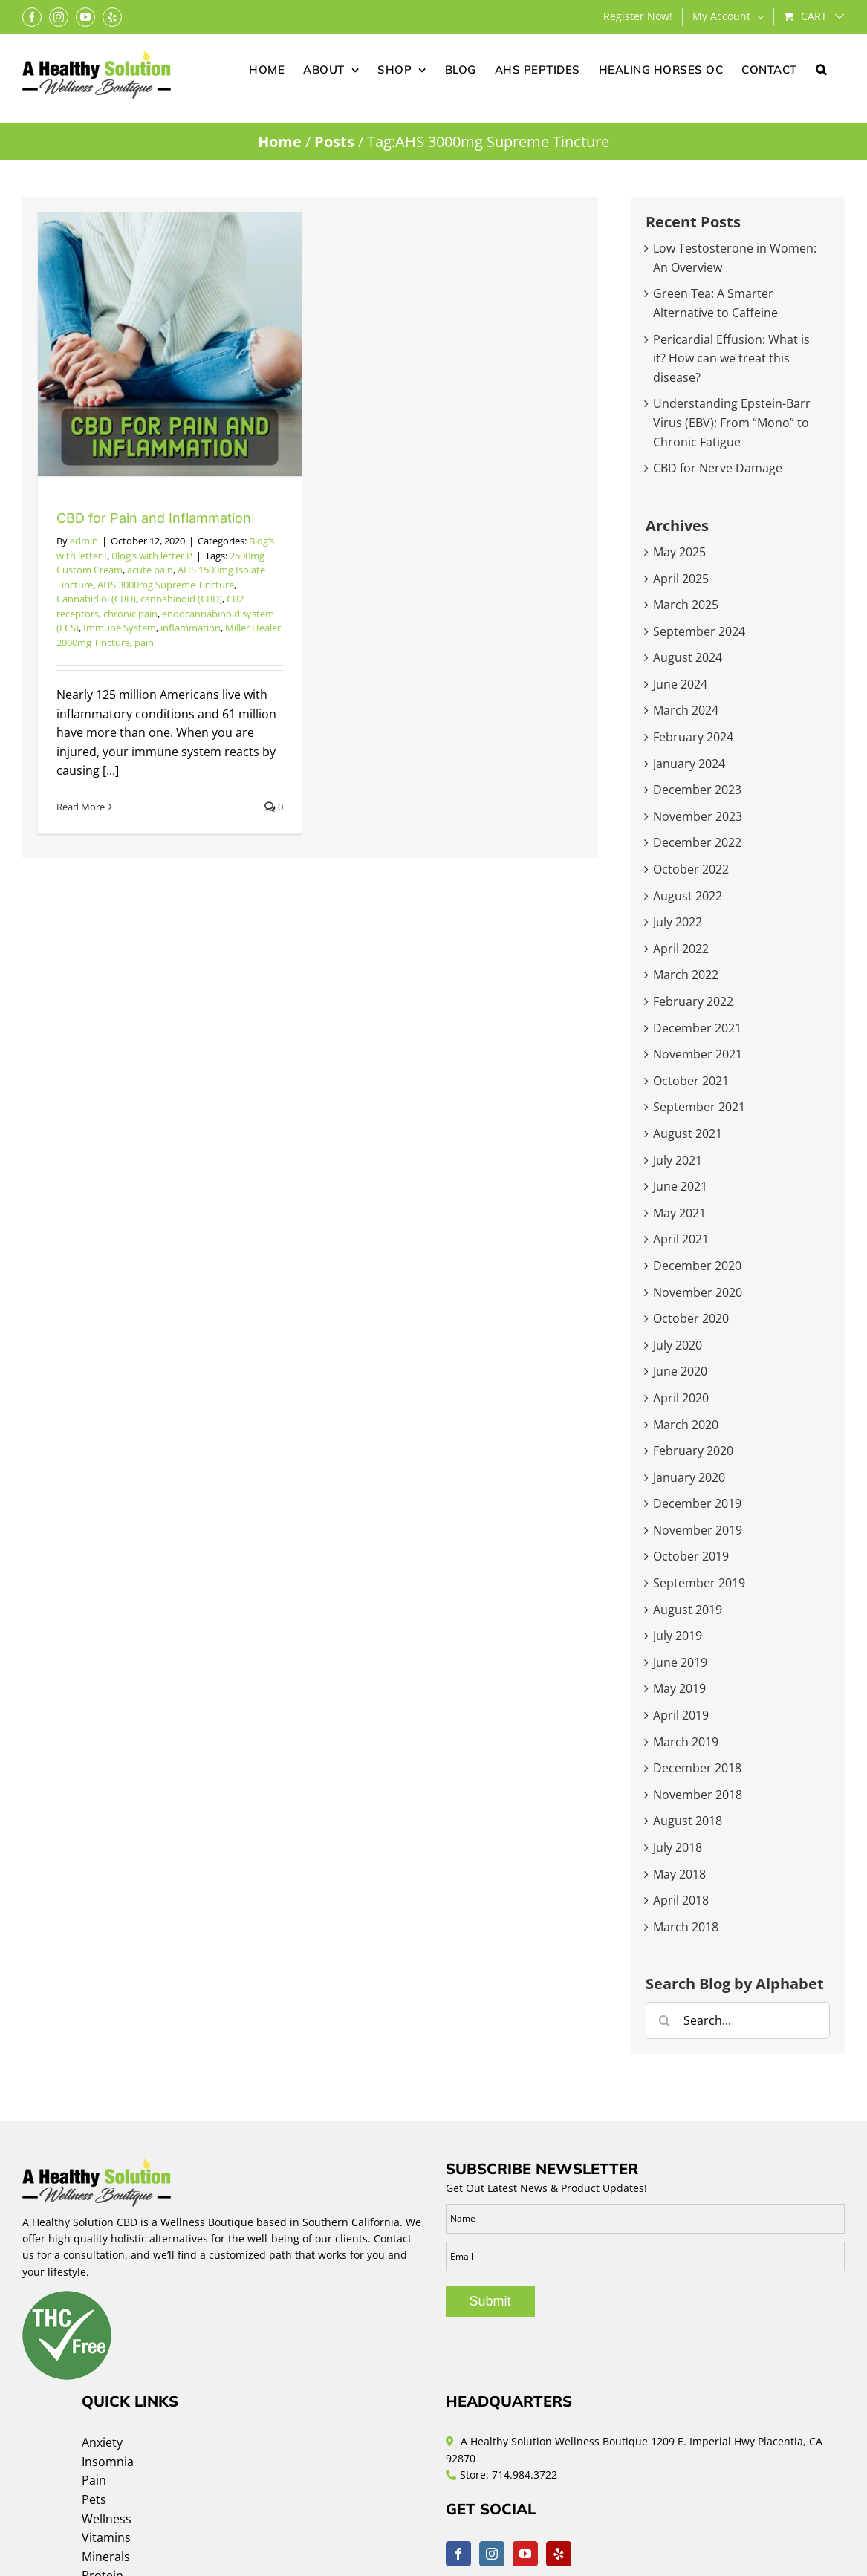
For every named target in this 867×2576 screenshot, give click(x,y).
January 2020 (689, 1477)
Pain (94, 2480)
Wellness (106, 2519)
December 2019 (697, 1503)
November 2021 (697, 1054)
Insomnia (108, 2461)
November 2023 (697, 816)
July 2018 (677, 1847)
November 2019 (697, 1530)
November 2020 (697, 1292)
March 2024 (685, 710)
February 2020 (693, 1451)
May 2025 (679, 552)
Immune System (119, 627)
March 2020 (685, 1425)
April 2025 (681, 578)
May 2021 (679, 1213)
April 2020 (681, 1398)
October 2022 (691, 869)
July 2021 (677, 1160)
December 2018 (697, 1768)
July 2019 (677, 1635)
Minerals (106, 2557)
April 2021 (681, 1239)
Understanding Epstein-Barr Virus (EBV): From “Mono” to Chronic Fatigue (732, 422)
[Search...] (738, 2020)
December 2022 (697, 842)
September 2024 (699, 631)
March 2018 (685, 1927)
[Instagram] (491, 2553)
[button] (821, 68)
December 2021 (697, 1028)
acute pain (150, 569)
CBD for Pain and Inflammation (153, 518)
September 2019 (699, 1583)
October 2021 (691, 1081)
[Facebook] (458, 2553)
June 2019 (680, 1662)
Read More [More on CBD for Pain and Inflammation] (80, 806)
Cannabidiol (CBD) (96, 598)
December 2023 (697, 789)
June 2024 (680, 684)
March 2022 (685, 974)
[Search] (664, 2020)
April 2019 (681, 1715)
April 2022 (681, 948)
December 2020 (697, 1266)
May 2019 (679, 1688)
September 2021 (699, 1107)
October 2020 (691, 1318)
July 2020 (677, 1345)
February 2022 (693, 1001)
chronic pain (130, 613)
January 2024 (689, 763)
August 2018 (687, 1820)
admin (84, 540)
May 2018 (679, 1874)
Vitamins (106, 2537)
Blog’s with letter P (151, 555)
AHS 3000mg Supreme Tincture (165, 584)
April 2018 (681, 1900)
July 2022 (677, 922)
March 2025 (685, 604)
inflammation (190, 627)
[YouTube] (525, 2553)
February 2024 (693, 737)
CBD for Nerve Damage (717, 468)
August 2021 (687, 1133)
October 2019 (691, 1556)
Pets (94, 2499)
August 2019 (687, 1609)
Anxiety (102, 2442)
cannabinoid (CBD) (181, 598)
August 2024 (687, 657)
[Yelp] (558, 2553)
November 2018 (697, 1794)
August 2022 (687, 896)
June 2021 (680, 1186)
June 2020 (680, 1371)
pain (144, 642)
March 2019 (685, 1742)
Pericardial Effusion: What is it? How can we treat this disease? (731, 358)
